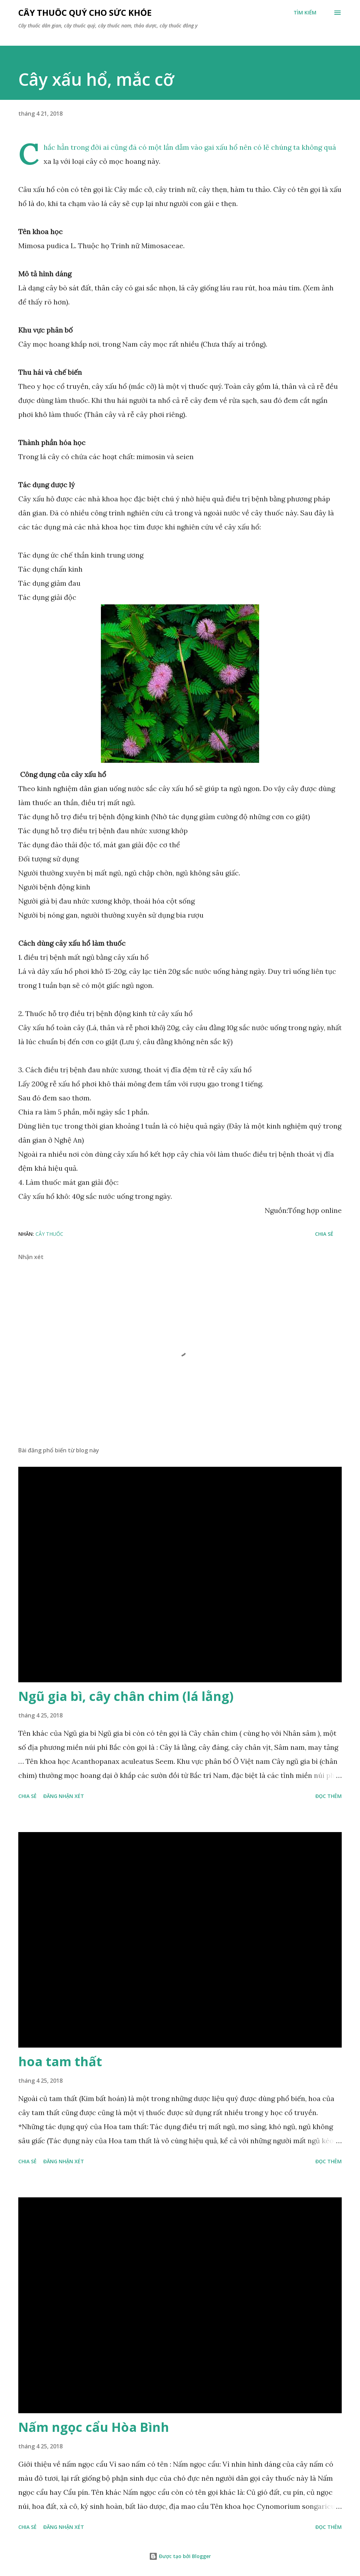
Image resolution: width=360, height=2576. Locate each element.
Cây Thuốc (49, 1234)
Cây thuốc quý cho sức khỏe (85, 12)
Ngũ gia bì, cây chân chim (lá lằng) (125, 1696)
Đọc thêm (328, 1796)
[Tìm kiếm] (305, 12)
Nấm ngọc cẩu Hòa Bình (93, 2427)
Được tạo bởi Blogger (180, 2556)
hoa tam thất (60, 2061)
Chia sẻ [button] (324, 1234)
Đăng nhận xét (63, 1796)
